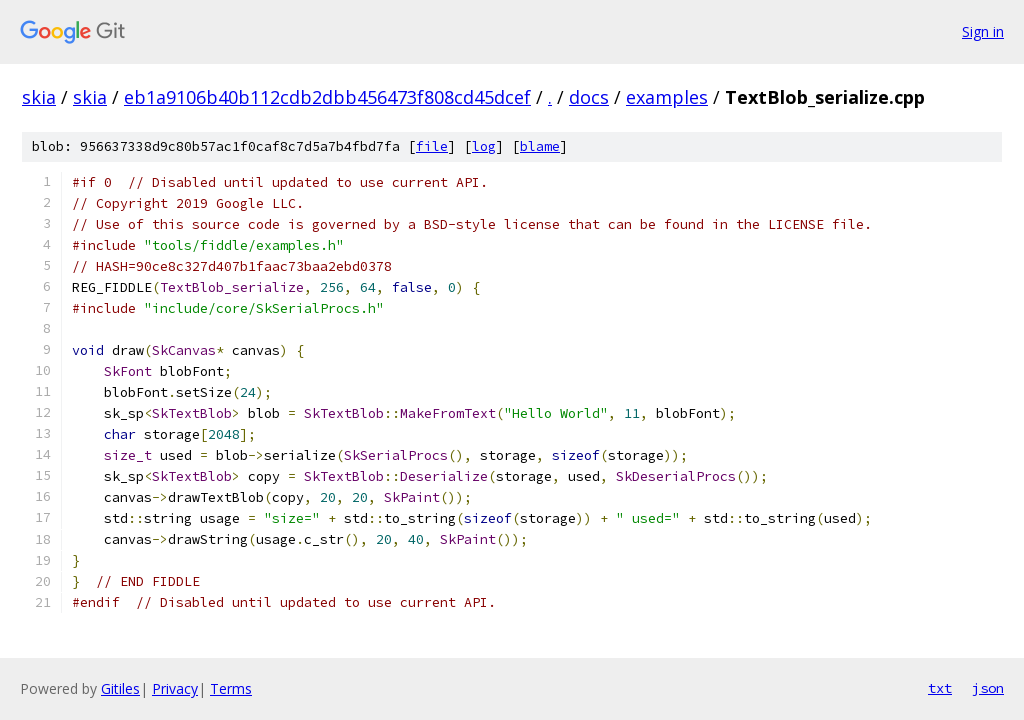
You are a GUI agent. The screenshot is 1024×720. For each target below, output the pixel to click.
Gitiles (120, 688)
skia (39, 97)
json (988, 688)
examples (667, 97)
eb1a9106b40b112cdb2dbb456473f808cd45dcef (327, 97)
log (484, 146)
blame (540, 146)
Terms (231, 688)
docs (589, 97)
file (432, 146)
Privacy (175, 688)
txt (940, 688)
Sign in (983, 31)
